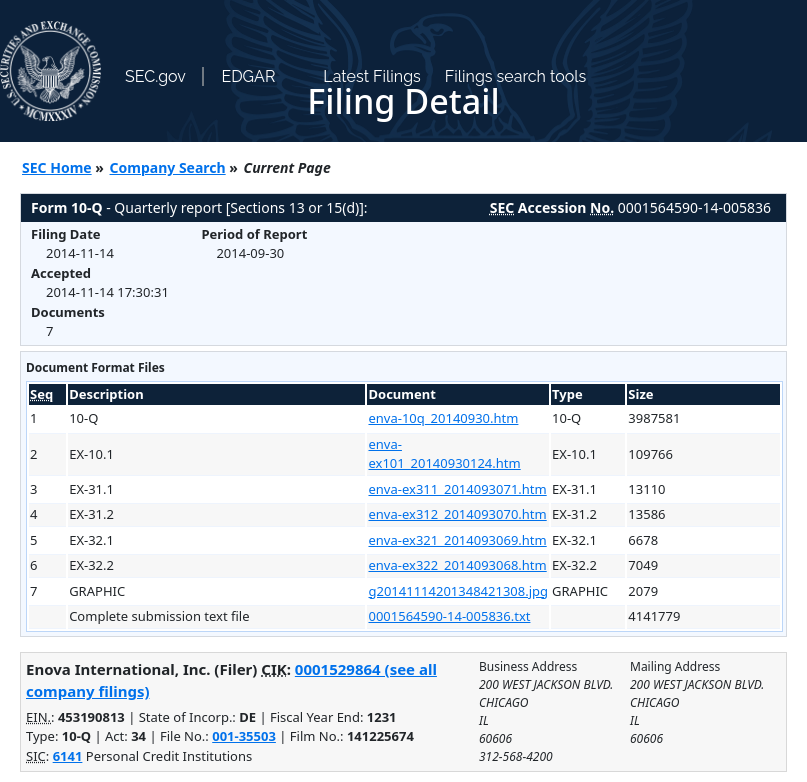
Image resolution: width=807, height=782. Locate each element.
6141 (68, 756)
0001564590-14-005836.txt (449, 616)
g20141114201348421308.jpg (458, 591)
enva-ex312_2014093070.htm (457, 514)
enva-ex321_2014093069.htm (457, 540)
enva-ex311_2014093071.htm (457, 489)
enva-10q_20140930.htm (443, 418)
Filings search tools (516, 76)
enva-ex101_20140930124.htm (444, 454)
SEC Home (57, 167)
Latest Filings (371, 76)
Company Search (168, 167)
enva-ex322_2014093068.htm (457, 565)
